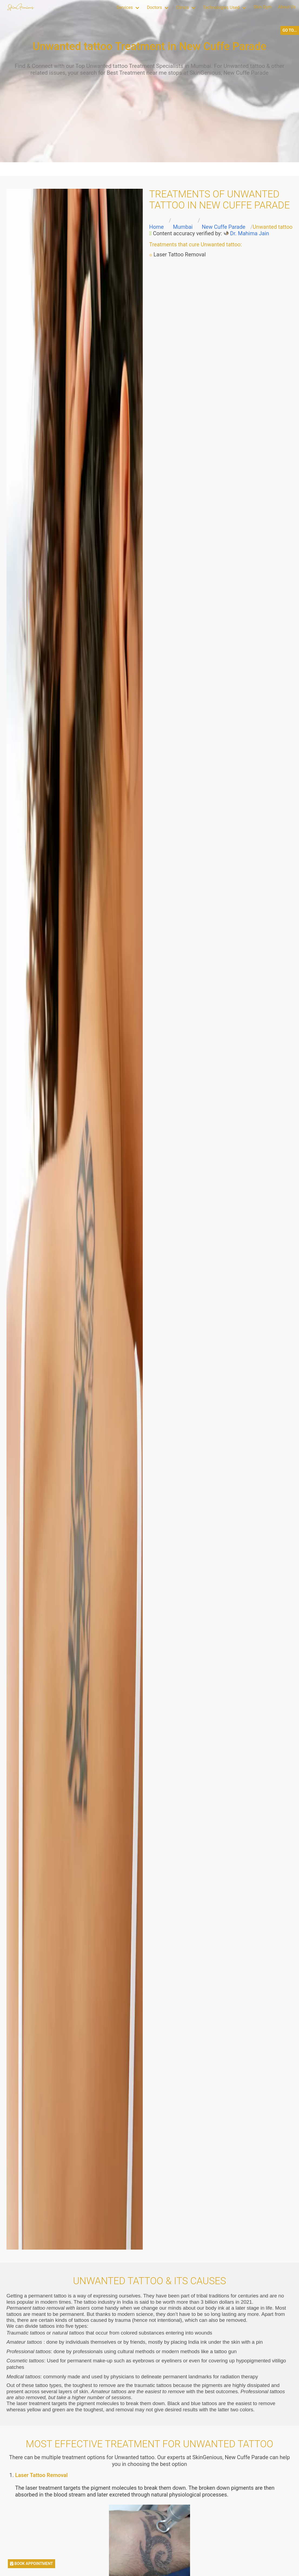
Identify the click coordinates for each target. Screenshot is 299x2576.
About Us (287, 6)
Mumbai (183, 227)
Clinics (182, 7)
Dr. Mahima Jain (249, 233)
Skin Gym (263, 6)
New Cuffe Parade (223, 227)
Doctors (154, 7)
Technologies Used (221, 7)
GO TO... (290, 30)
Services (125, 7)
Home (156, 227)
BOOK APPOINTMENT (31, 2563)
